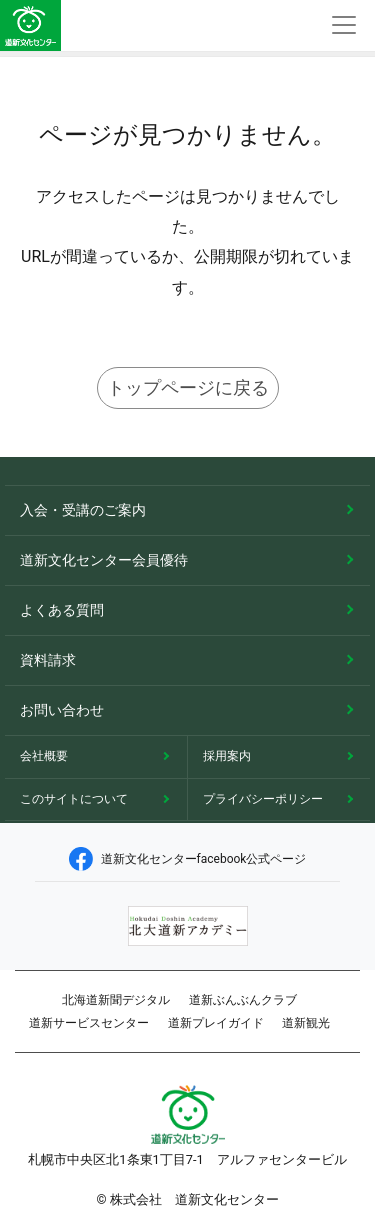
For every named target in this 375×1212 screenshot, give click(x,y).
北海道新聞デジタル (116, 1000)
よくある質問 (62, 610)
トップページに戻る (188, 387)
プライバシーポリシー (263, 799)
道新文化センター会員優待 (104, 560)
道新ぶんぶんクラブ (243, 1000)
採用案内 (227, 756)
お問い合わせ (62, 710)
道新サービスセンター (89, 1023)
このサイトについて (74, 799)
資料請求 (48, 660)
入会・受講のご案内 (83, 510)
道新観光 (306, 1023)
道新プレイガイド (216, 1023)
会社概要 (44, 756)
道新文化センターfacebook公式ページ (188, 859)
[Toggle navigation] (344, 26)
